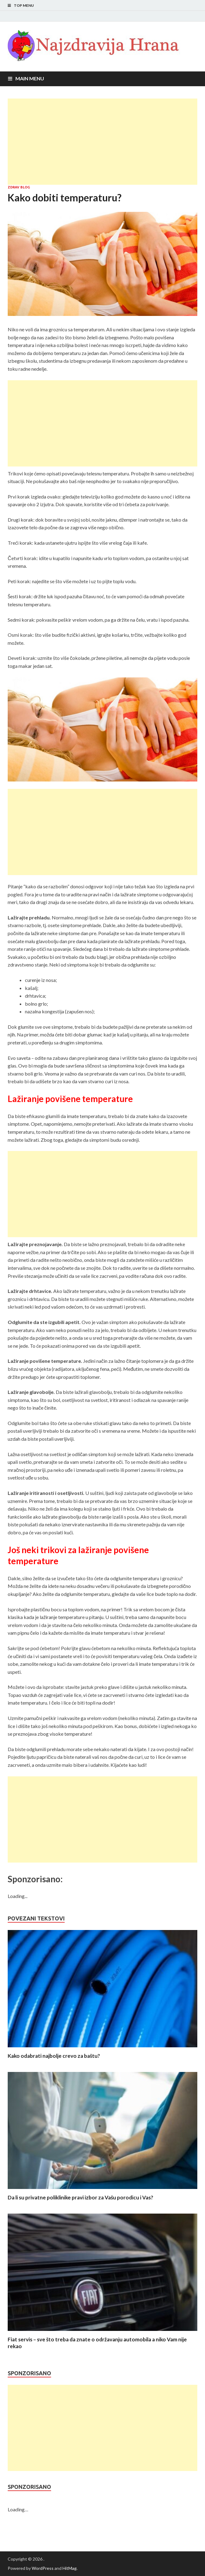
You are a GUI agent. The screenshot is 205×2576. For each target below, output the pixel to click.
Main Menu (29, 78)
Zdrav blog (19, 187)
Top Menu (24, 5)
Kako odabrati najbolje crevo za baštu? (54, 2056)
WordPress (43, 2568)
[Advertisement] (102, 142)
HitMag (69, 2568)
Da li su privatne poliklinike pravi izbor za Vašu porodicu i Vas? (80, 2197)
